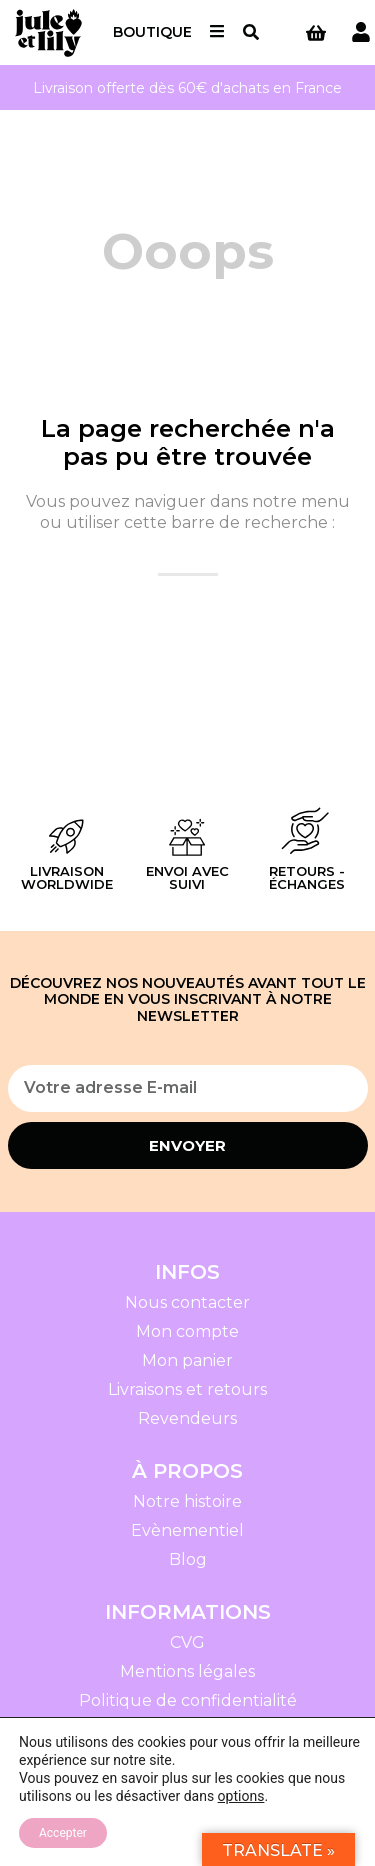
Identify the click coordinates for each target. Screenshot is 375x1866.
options (241, 1796)
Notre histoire (187, 1501)
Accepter (63, 1833)
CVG (187, 1642)
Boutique (152, 32)
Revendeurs (187, 1418)
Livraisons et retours (187, 1389)
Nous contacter (187, 1302)
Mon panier (187, 1360)
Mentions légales (187, 1671)
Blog (188, 1559)
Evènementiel (187, 1530)
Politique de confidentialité (188, 1700)
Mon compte (187, 1331)
